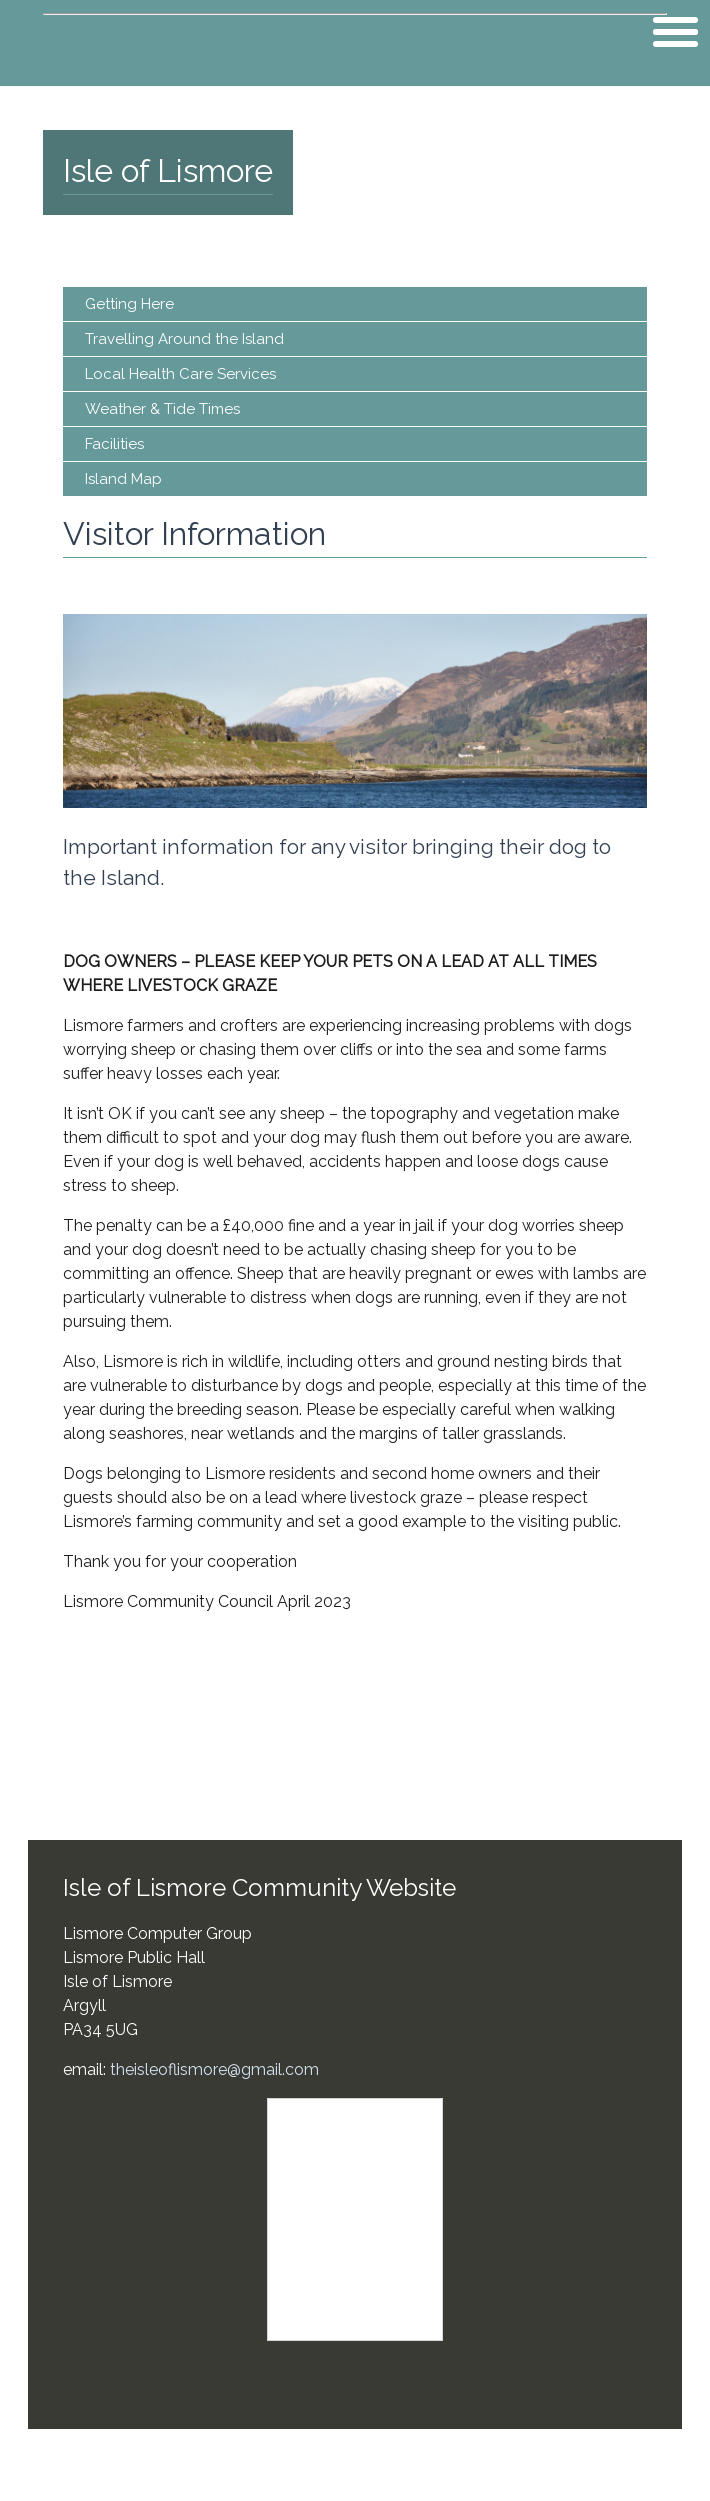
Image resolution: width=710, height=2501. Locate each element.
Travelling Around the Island (184, 339)
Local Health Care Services (180, 374)
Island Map (123, 479)
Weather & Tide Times (162, 409)
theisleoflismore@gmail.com (214, 2069)
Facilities (114, 444)
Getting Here (129, 304)
